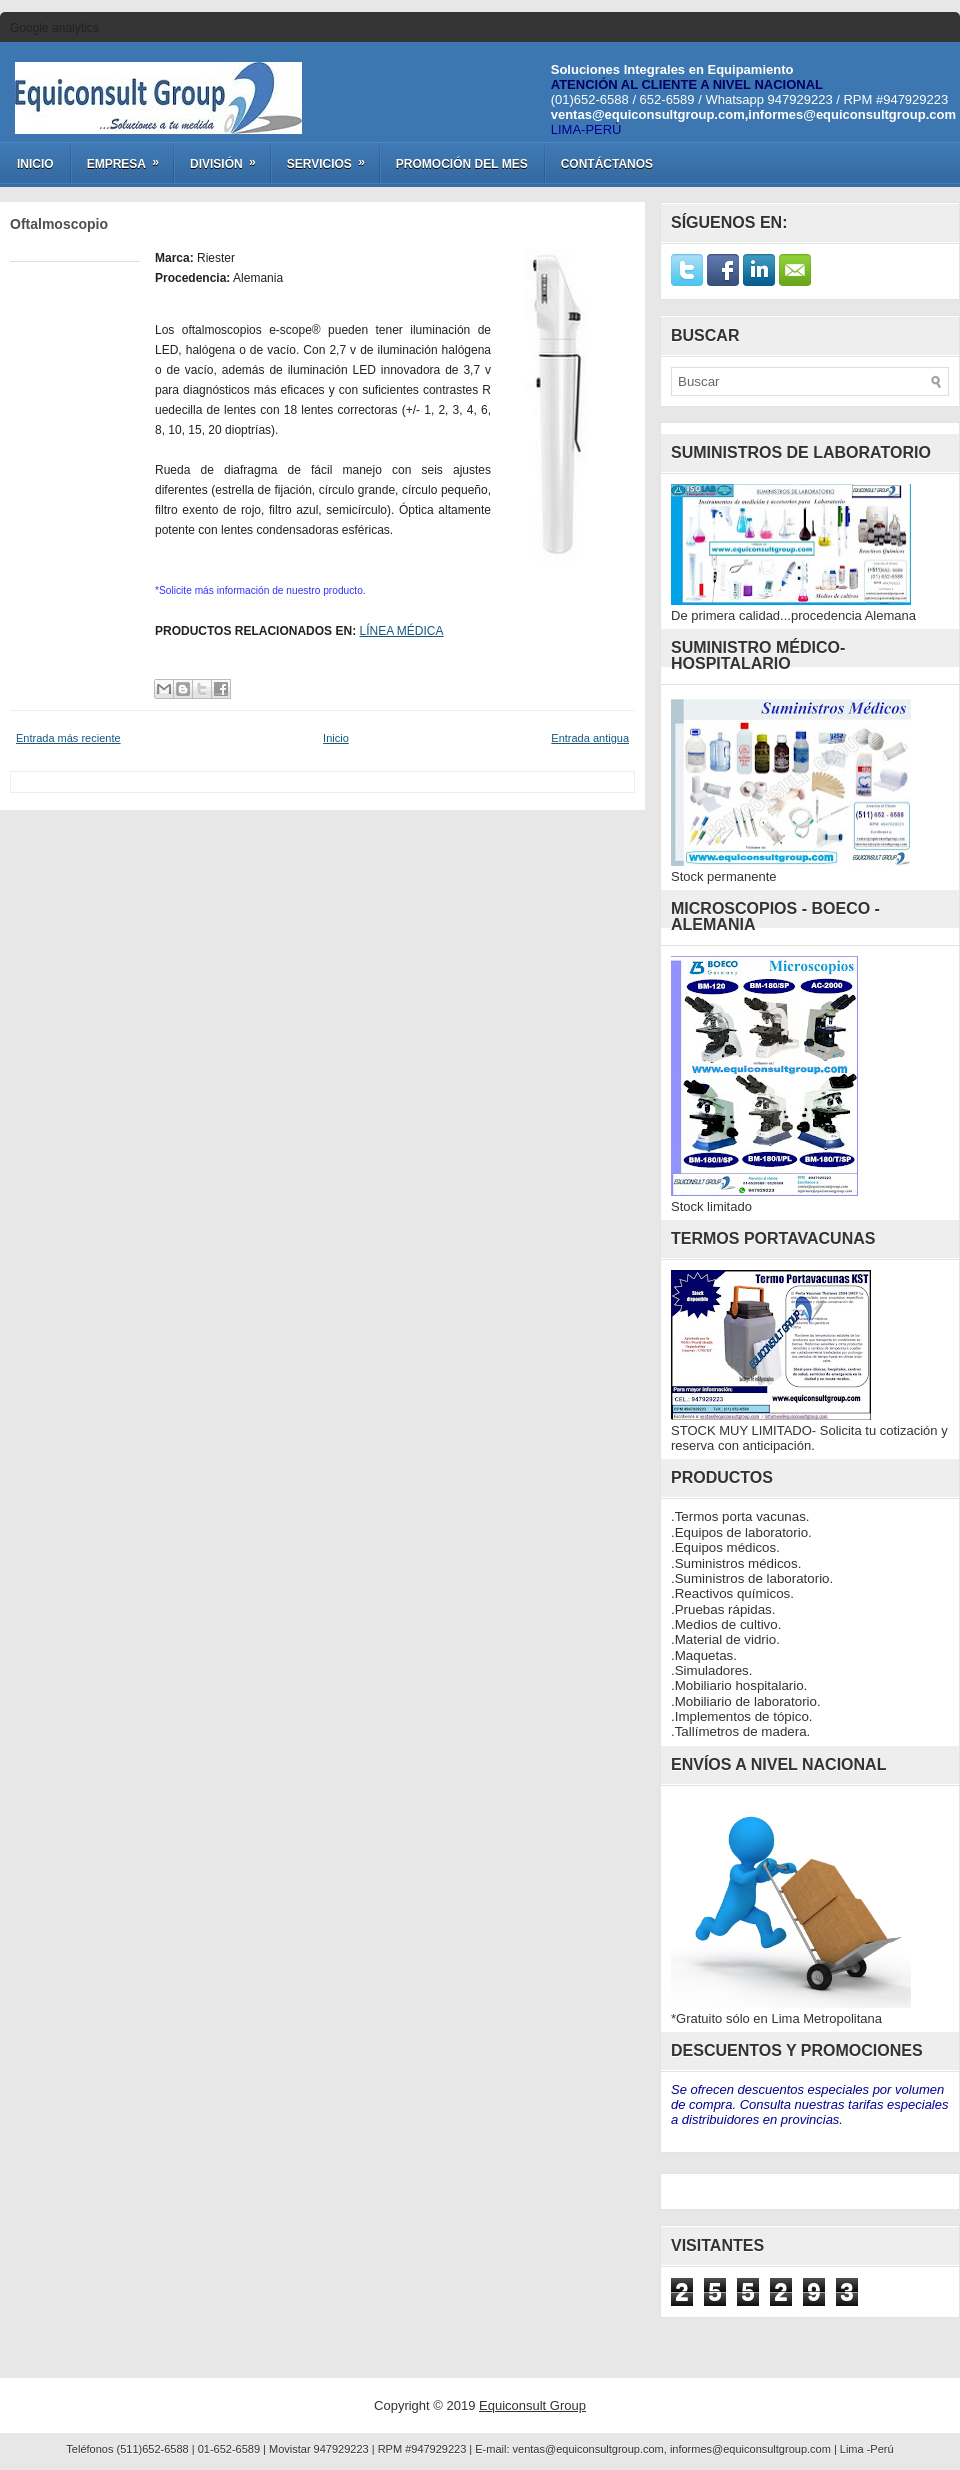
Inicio (35, 164)
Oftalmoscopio (59, 224)
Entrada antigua (590, 738)
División (229, 157)
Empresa (129, 157)
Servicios (332, 157)
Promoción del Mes (462, 164)
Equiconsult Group (532, 2405)
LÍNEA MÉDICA (401, 631)
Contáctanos (607, 164)
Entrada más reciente (68, 738)
